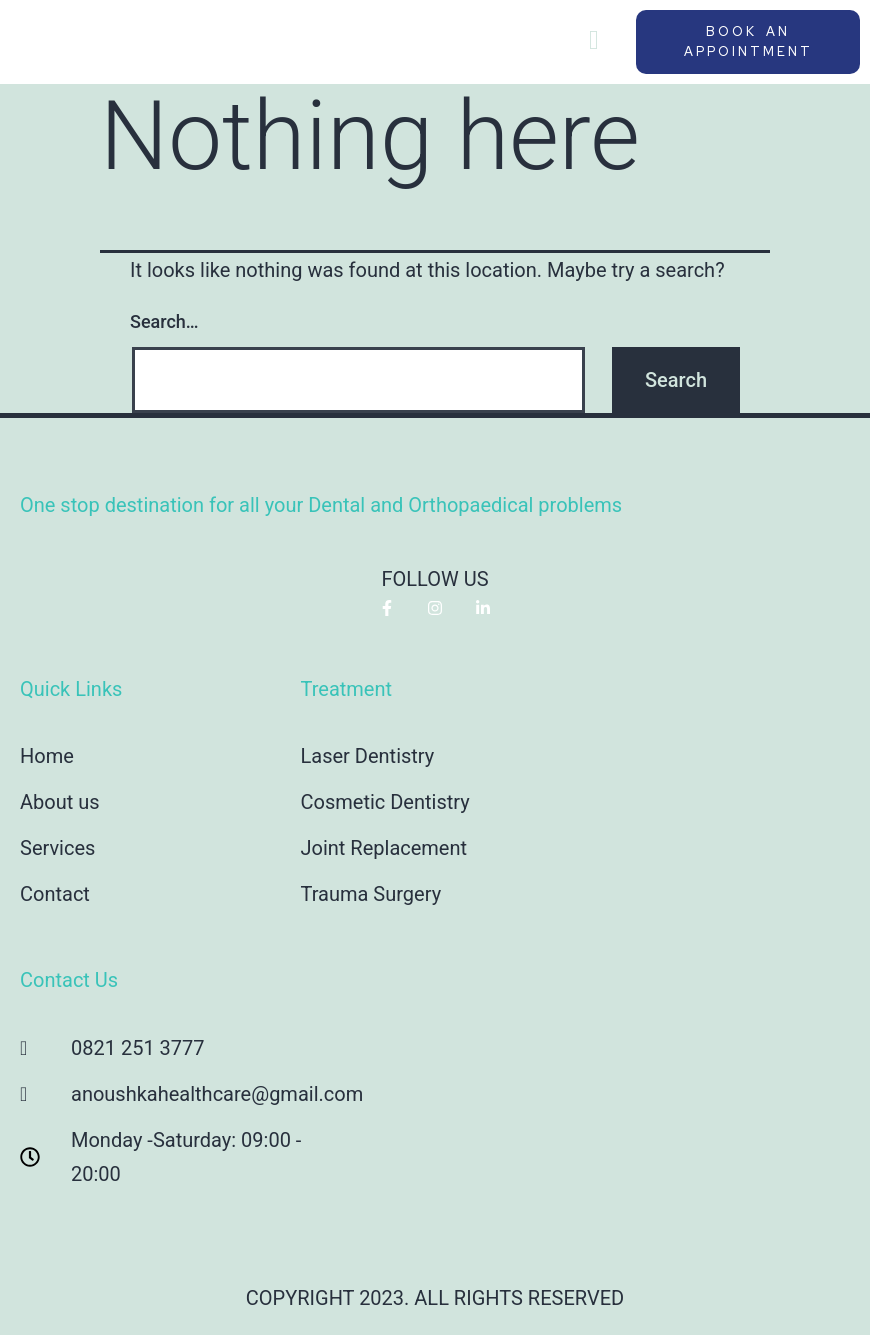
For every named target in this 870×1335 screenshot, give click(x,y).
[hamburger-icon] (593, 42)
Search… (164, 321)
